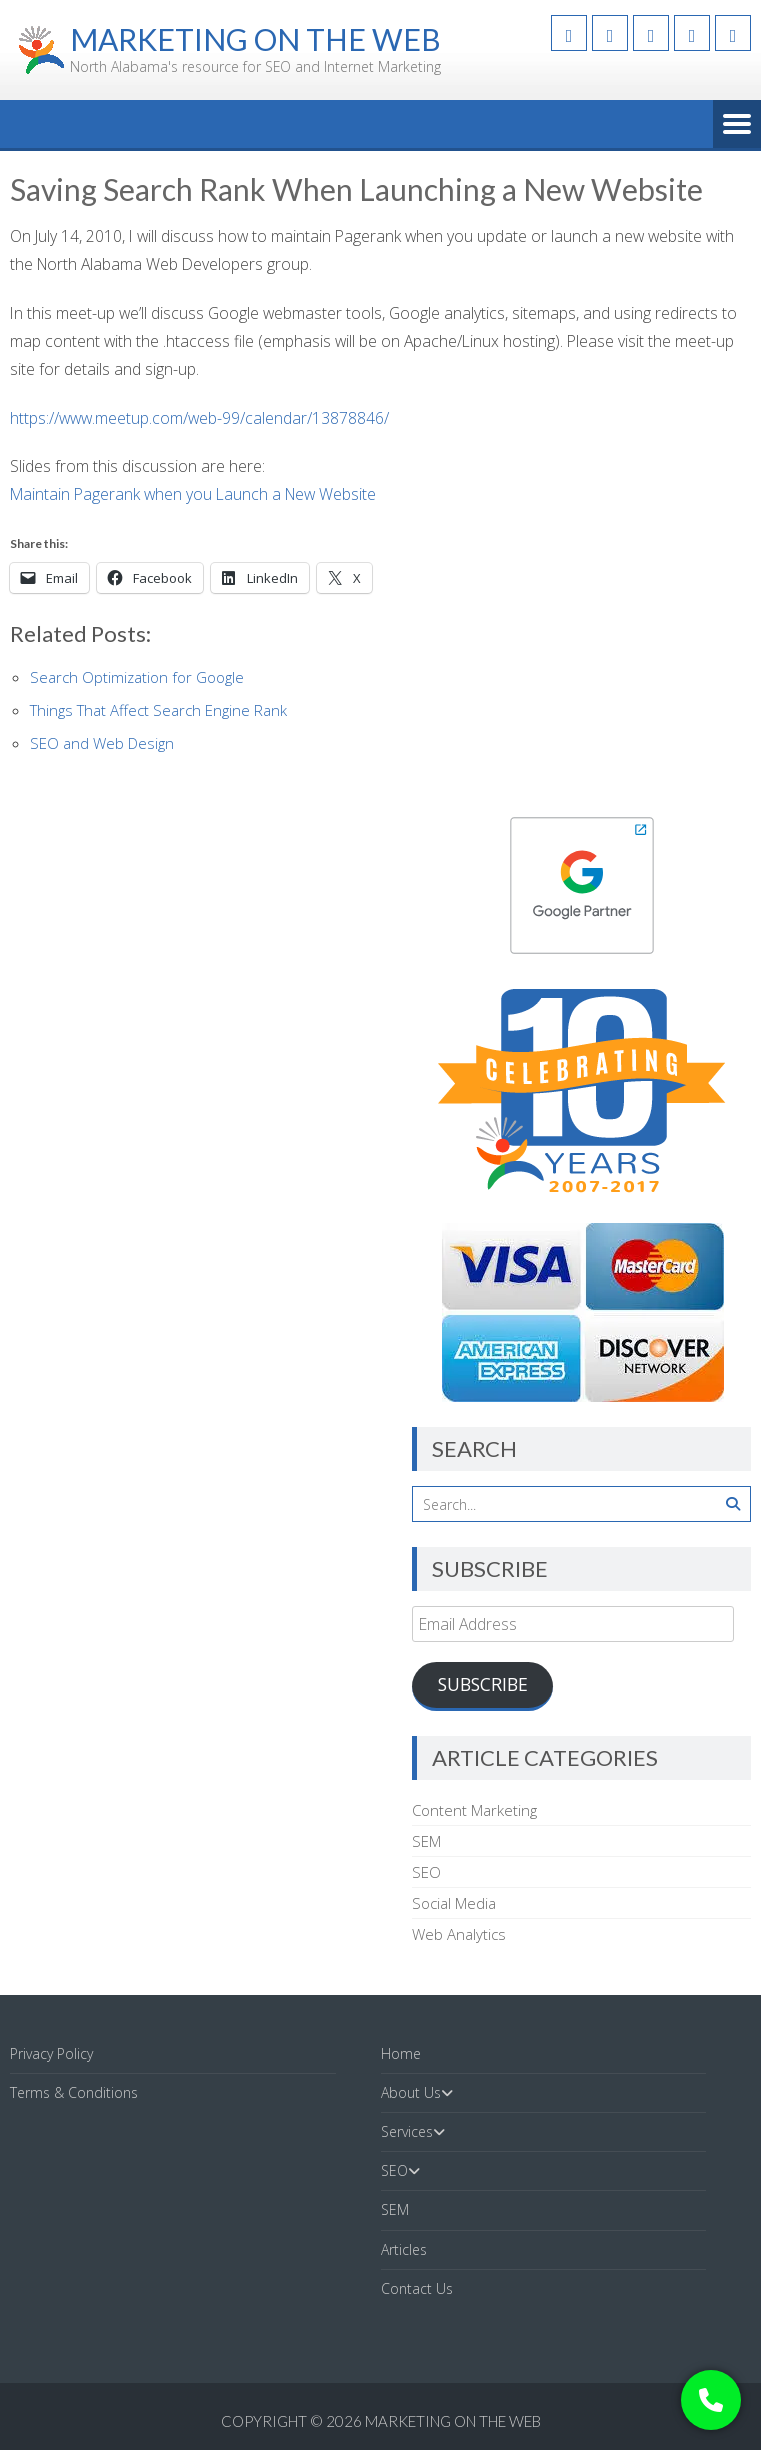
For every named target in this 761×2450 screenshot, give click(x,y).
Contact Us (417, 2288)
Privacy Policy (51, 2053)
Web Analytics (459, 1934)
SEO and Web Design (102, 743)
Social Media (454, 1903)
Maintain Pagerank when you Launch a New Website (193, 494)
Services (407, 2131)
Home (401, 2053)
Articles (404, 2249)
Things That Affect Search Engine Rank (158, 710)
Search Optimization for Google (137, 677)
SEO (426, 1872)
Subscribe (483, 1684)
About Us (411, 2092)
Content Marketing (474, 1810)
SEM (426, 1841)
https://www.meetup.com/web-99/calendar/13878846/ (199, 418)
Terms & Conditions (74, 2092)
